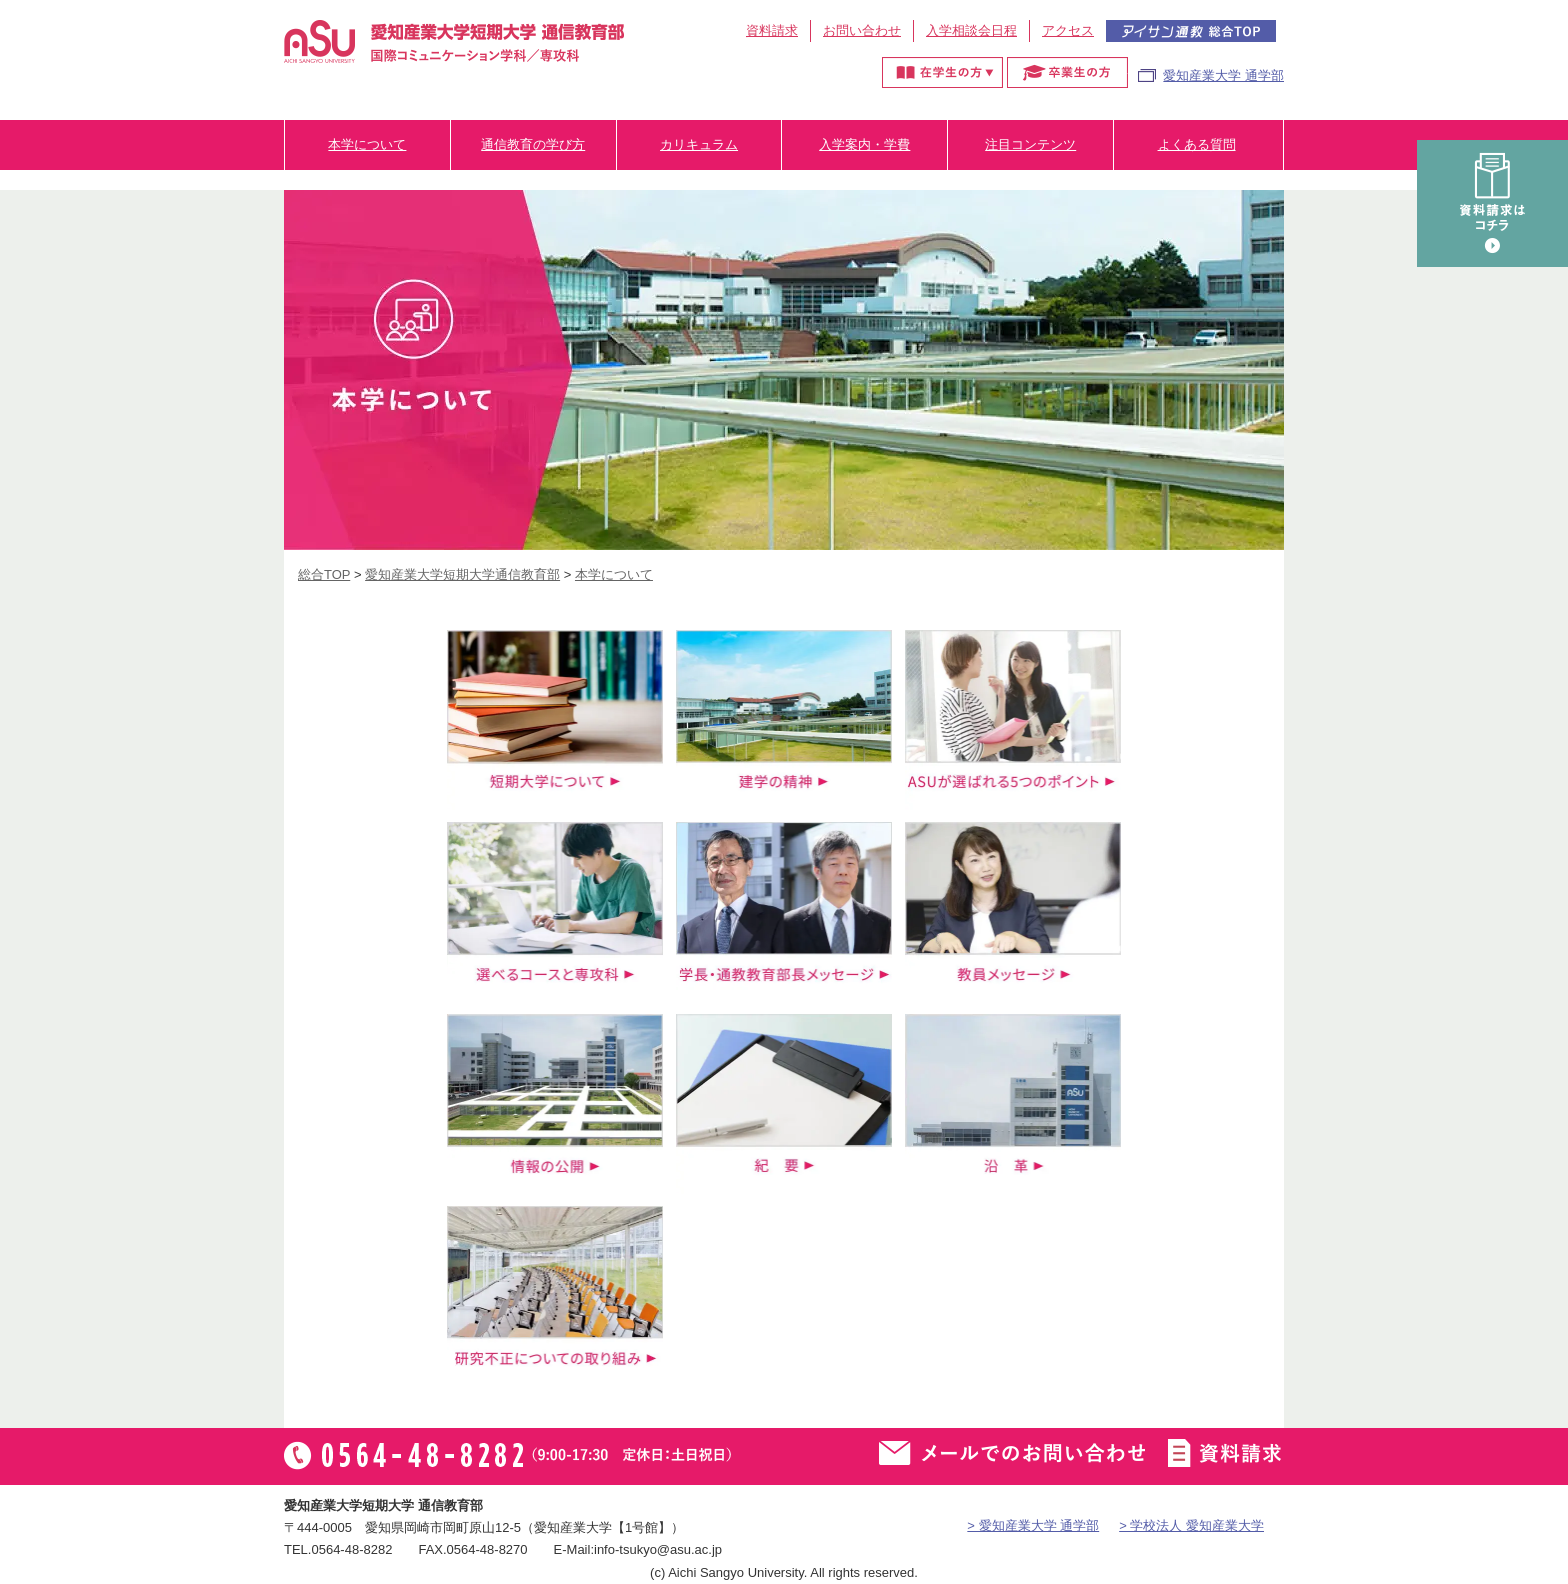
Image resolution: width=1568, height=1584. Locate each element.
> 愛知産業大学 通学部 (1033, 1525)
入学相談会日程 (971, 30)
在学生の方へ (942, 72)
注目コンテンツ (1030, 144)
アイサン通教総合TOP (1191, 31)
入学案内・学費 (864, 144)
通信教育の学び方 (533, 144)
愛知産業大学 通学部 (1223, 75)
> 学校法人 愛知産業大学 (1191, 1525)
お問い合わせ (862, 30)
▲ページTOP (1533, 1529)
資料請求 (772, 30)
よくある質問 (1197, 144)
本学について (367, 144)
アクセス (1068, 30)
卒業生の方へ (1067, 72)
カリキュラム (699, 144)
